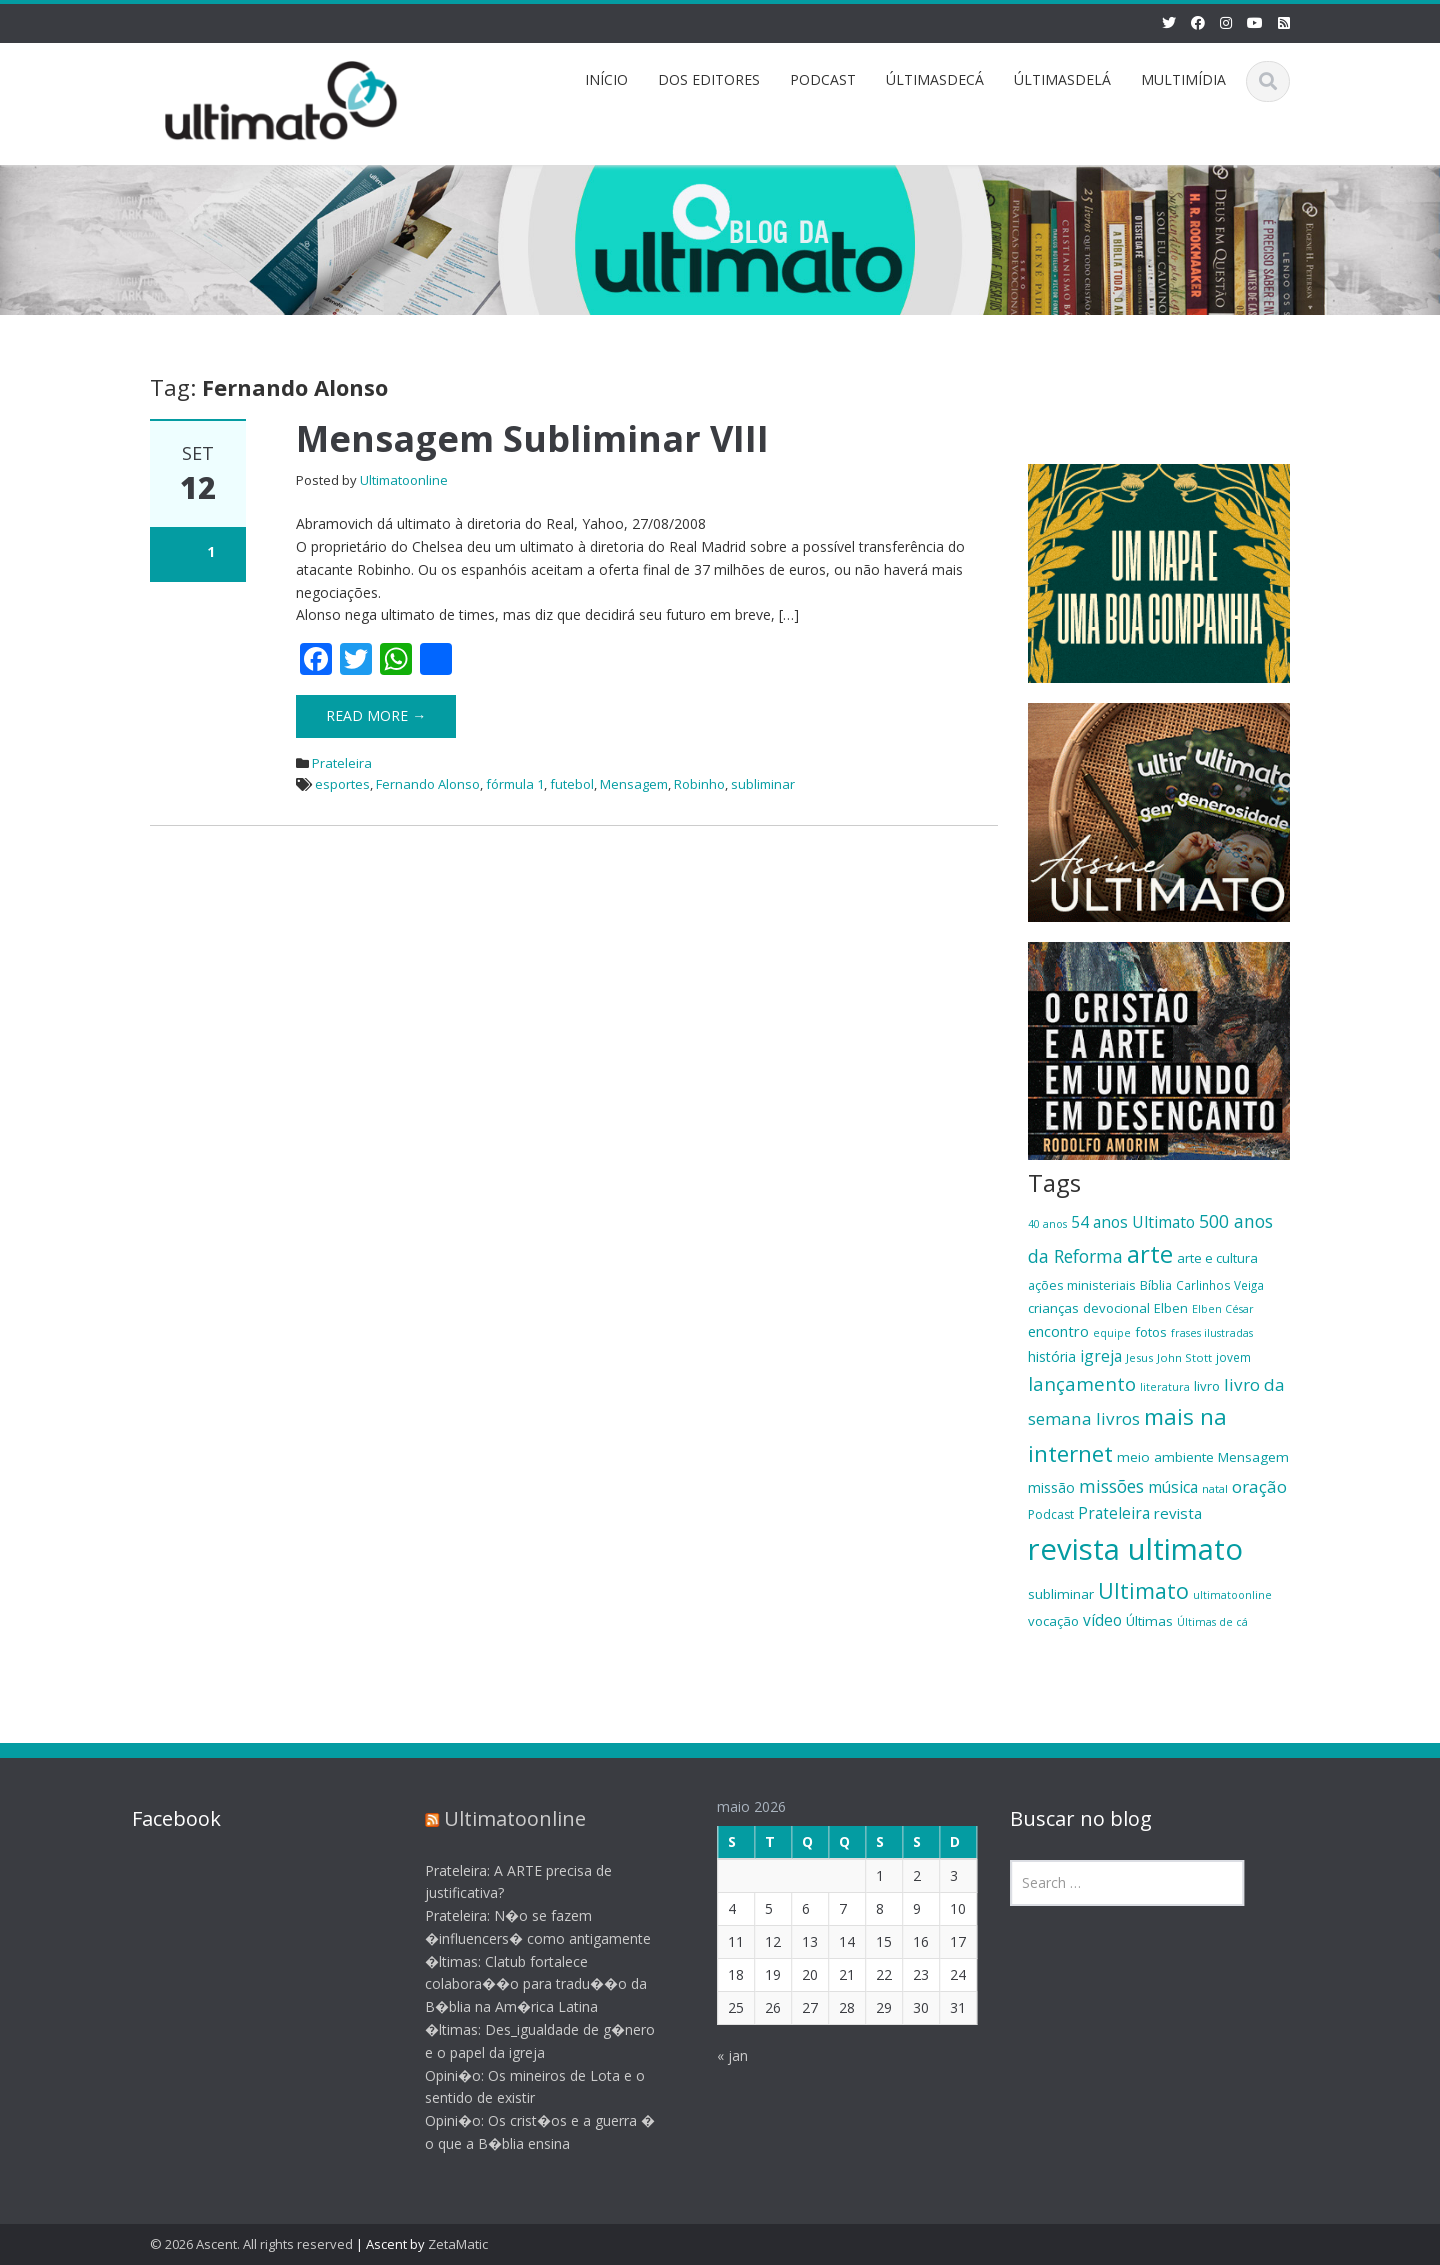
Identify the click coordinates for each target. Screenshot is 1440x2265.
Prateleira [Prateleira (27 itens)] (1114, 1513)
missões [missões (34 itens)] (1111, 1486)
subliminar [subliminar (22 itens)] (1061, 1594)
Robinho (699, 784)
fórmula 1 (515, 784)
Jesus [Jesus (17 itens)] (1139, 1357)
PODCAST (823, 79)
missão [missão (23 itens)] (1051, 1487)
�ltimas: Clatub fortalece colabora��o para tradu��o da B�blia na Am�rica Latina (522, 1984)
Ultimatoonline (404, 480)
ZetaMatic (458, 2244)
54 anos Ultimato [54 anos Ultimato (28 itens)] (1133, 1222)
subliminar (763, 784)
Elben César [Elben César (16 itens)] (1223, 1309)
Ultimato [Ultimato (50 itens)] (1143, 1590)
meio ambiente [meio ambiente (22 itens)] (1165, 1457)
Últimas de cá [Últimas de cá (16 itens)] (1212, 1622)
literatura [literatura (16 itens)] (1165, 1387)
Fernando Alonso (428, 784)
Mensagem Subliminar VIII (532, 438)
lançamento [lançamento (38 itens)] (1082, 1383)
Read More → (376, 715)
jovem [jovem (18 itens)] (1233, 1357)
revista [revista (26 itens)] (1178, 1513)
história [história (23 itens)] (1052, 1356)
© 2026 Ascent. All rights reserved (251, 2244)
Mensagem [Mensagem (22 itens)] (1253, 1457)
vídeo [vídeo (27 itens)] (1102, 1620)
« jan (718, 2055)
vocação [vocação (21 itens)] (1053, 1621)
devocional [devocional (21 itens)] (1116, 1308)
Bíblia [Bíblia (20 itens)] (1156, 1285)
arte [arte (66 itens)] (1150, 1254)
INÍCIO (606, 79)
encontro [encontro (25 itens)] (1058, 1331)
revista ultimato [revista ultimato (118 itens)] (1135, 1549)
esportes (342, 784)
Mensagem (634, 784)
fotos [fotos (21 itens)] (1151, 1332)
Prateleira (342, 763)
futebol (572, 784)
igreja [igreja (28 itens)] (1101, 1356)
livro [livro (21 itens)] (1207, 1386)
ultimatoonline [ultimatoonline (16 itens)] (1232, 1595)
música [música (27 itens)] (1173, 1487)
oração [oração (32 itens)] (1259, 1486)
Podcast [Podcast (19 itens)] (1051, 1514)
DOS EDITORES (709, 79)
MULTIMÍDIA (1183, 79)
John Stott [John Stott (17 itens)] (1184, 1357)
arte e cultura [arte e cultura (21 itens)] (1217, 1258)
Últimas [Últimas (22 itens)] (1149, 1621)
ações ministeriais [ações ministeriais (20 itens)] (1082, 1285)
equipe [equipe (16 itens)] (1112, 1333)
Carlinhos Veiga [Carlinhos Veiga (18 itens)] (1220, 1285)
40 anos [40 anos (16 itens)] (1047, 1224)
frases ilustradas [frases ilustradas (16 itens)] (1212, 1333)
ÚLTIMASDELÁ (1062, 79)
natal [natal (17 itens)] (1215, 1488)
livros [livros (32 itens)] (1118, 1418)
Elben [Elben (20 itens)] (1171, 1308)
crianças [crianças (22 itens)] (1053, 1308)
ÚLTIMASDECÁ (935, 79)
